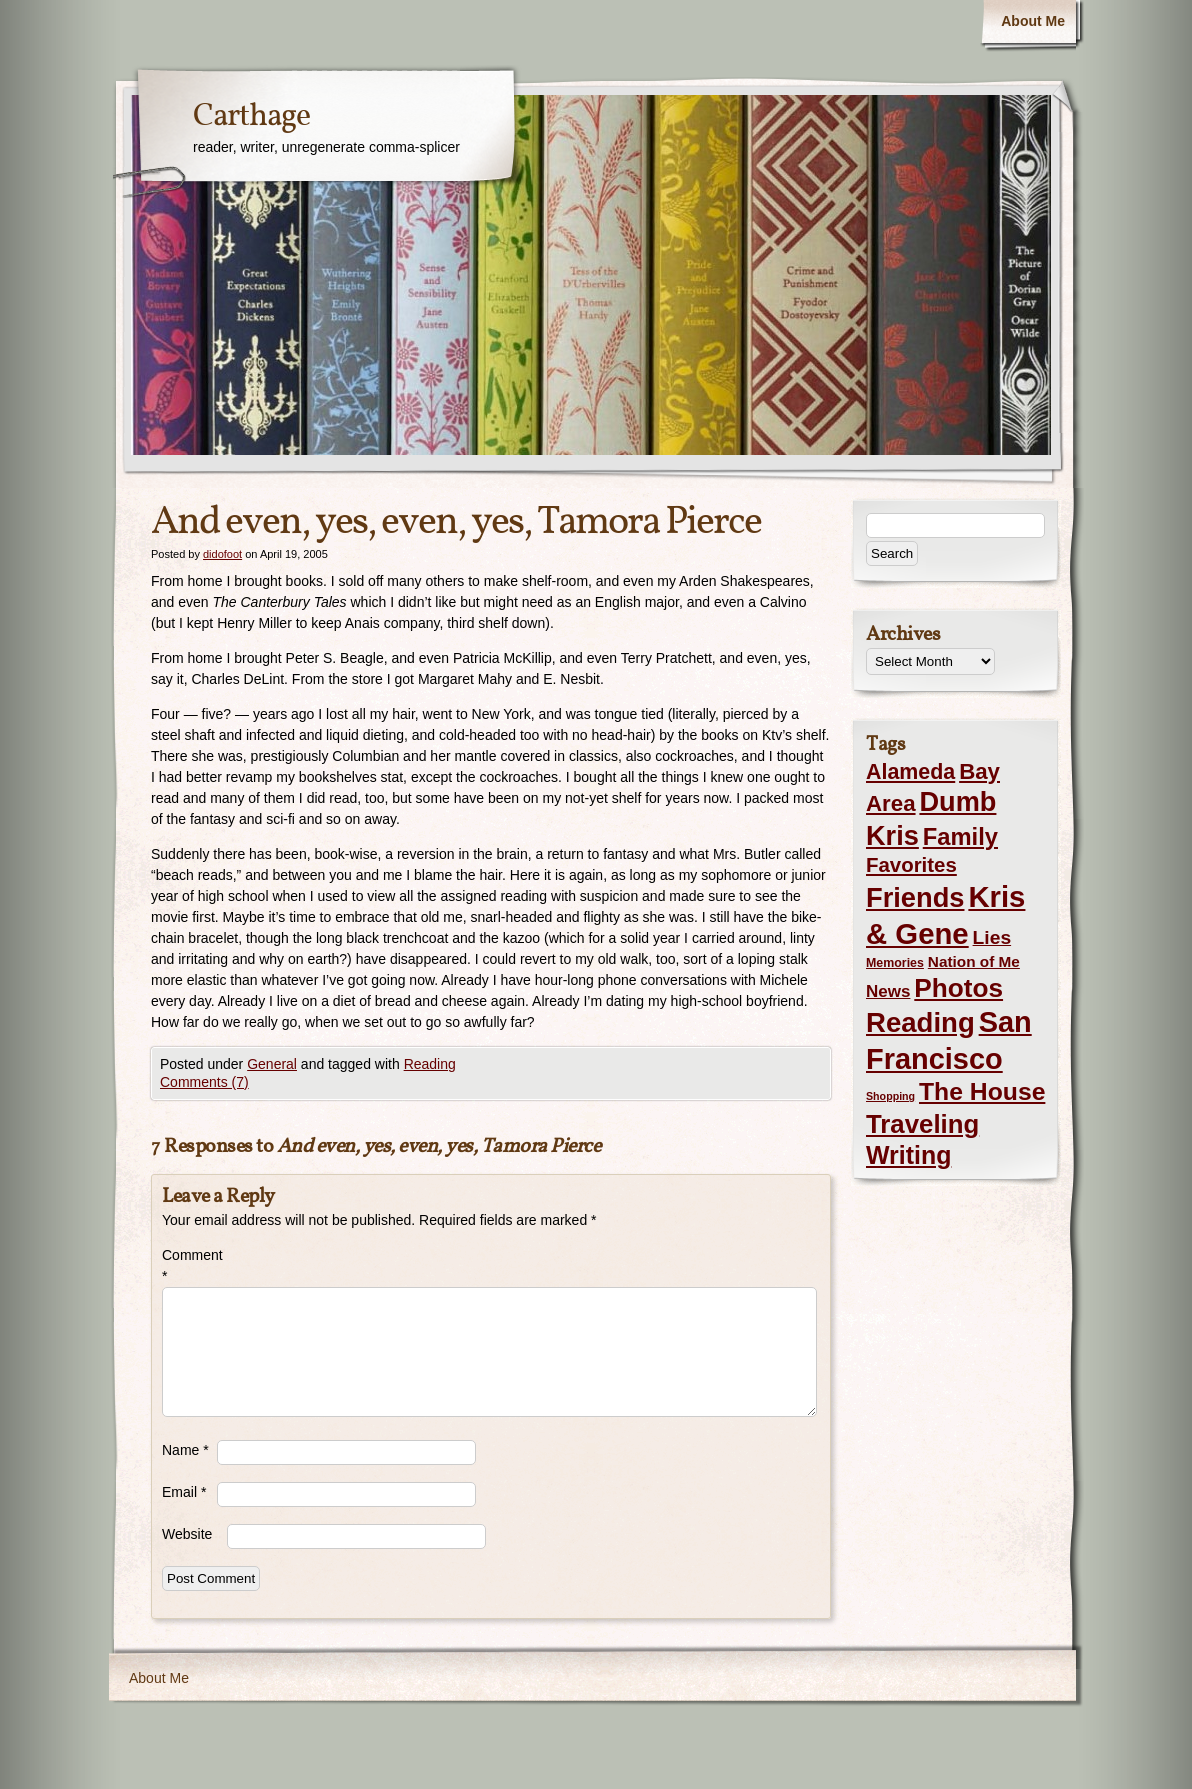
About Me (1033, 21)
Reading (430, 1064)
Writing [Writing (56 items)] (908, 1155)
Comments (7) (204, 1082)
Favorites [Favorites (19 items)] (911, 865)
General (272, 1064)
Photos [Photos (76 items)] (958, 988)
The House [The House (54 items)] (982, 1091)
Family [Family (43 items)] (960, 836)
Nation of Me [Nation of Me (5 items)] (974, 961)
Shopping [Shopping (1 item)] (890, 1096)
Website (187, 1534)
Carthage (251, 117)
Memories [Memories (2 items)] (895, 963)
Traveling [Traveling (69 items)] (922, 1124)
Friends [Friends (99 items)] (915, 897)
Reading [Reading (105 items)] (920, 1022)
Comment (189, 1265)
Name (185, 1450)
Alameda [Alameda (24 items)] (910, 772)
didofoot (222, 554)
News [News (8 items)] (888, 991)
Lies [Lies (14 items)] (992, 937)
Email (184, 1492)
